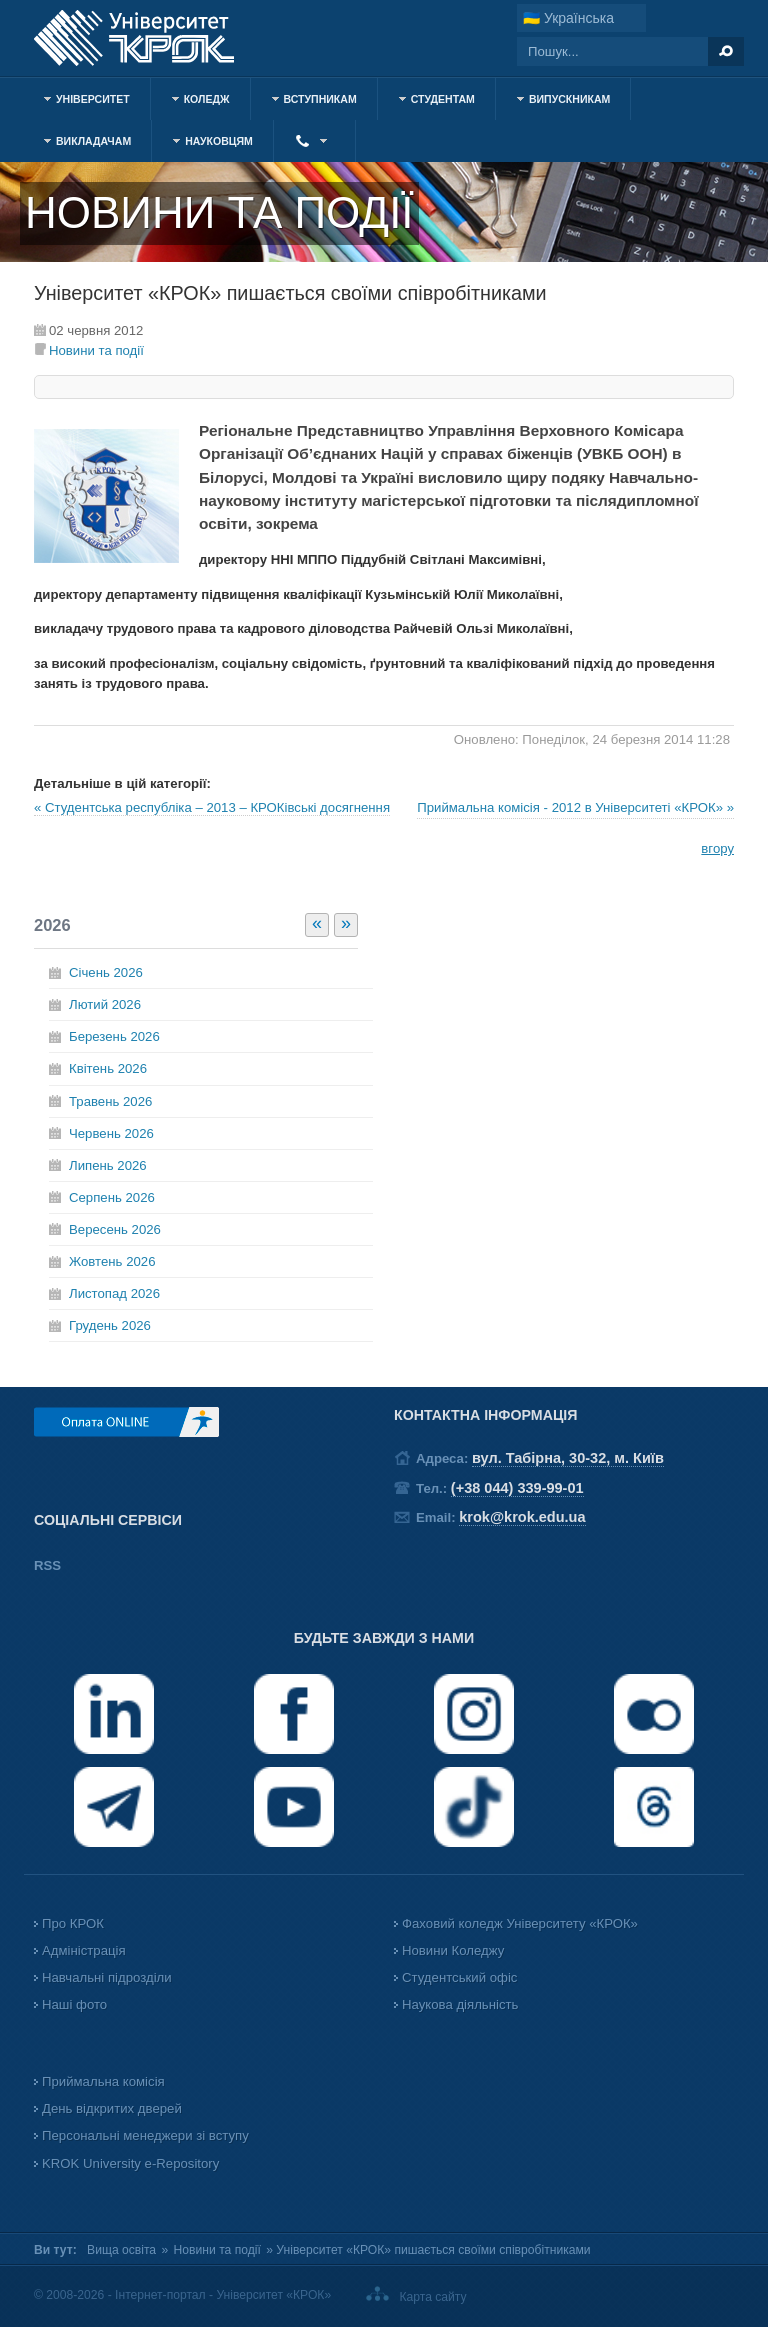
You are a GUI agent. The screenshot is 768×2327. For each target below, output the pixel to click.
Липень (108, 1165)
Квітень (108, 1068)
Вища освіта (121, 2250)
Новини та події (96, 350)
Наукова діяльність (460, 2004)
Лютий (105, 1004)
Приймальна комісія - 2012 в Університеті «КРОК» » (575, 807)
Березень (114, 1036)
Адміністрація (84, 1950)
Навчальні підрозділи (107, 1977)
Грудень (110, 1325)
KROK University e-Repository (130, 2163)
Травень (110, 1101)
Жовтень (112, 1261)
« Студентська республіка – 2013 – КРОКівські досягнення (212, 807)
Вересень (115, 1229)
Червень (111, 1133)
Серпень (112, 1197)
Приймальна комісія (103, 2081)
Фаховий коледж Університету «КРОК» (520, 1923)
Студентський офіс (459, 1977)
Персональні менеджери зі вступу (145, 2135)
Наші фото (74, 2004)
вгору (717, 848)
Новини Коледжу (453, 1950)
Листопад (114, 1293)
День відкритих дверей (112, 2108)
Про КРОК (73, 1923)
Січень (106, 972)
